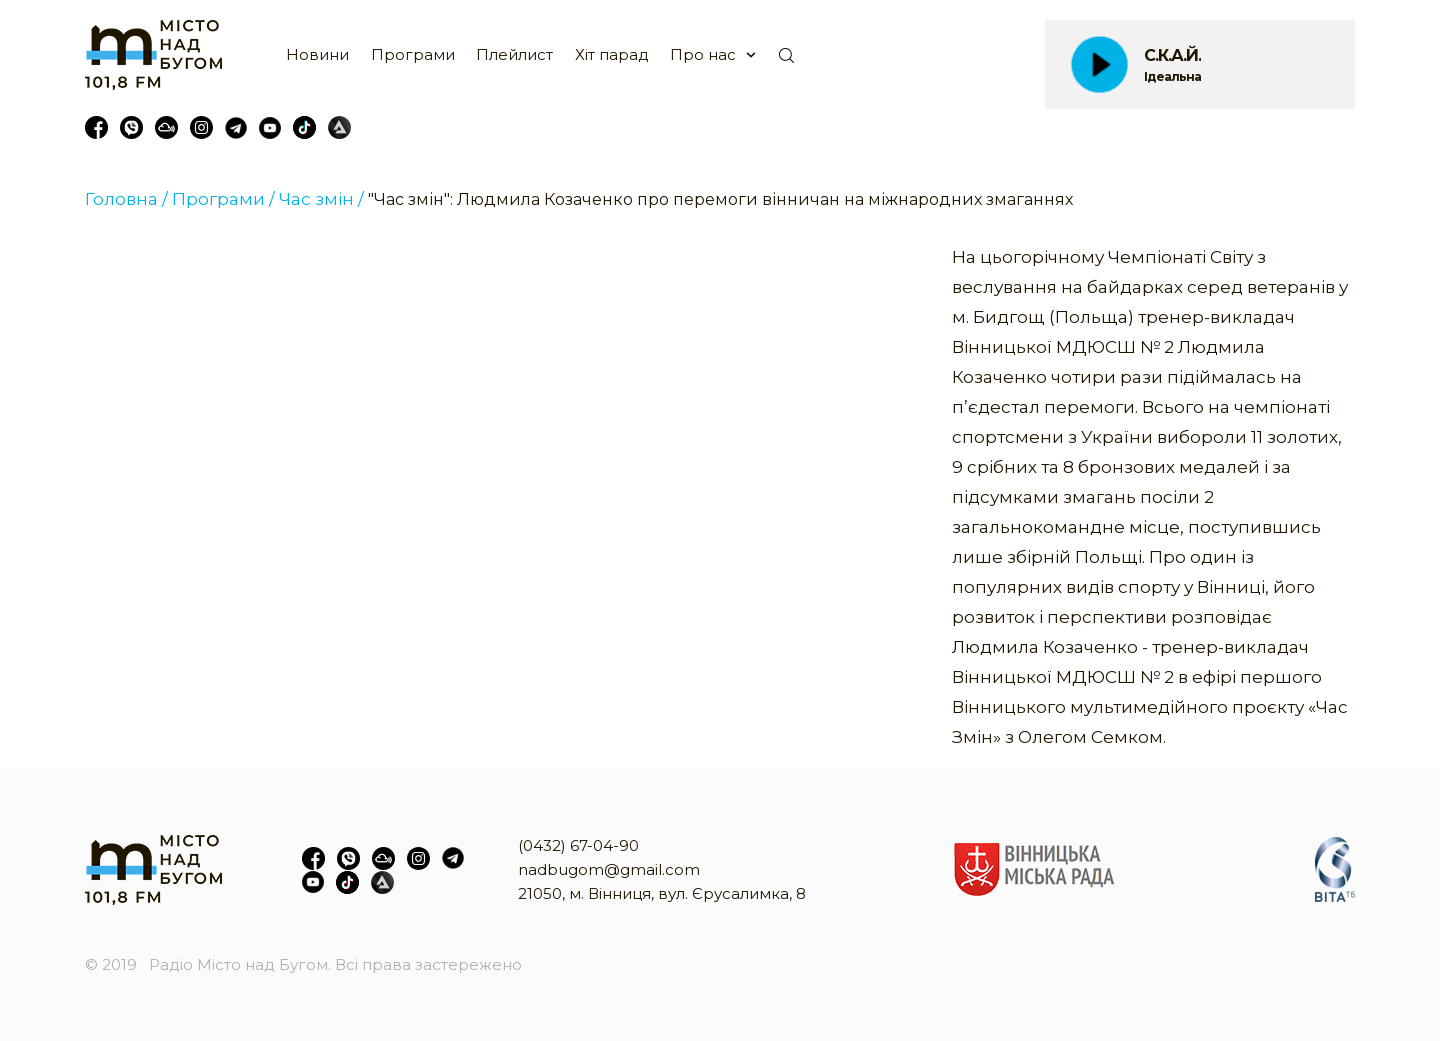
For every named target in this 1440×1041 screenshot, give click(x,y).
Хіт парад (612, 54)
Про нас (703, 54)
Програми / (223, 199)
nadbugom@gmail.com (609, 869)
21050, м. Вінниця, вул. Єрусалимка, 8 (662, 893)
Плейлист (514, 54)
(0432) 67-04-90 (578, 845)
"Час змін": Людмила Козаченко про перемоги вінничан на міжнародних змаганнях (720, 199)
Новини (317, 54)
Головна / (126, 199)
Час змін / (321, 199)
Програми (413, 54)
